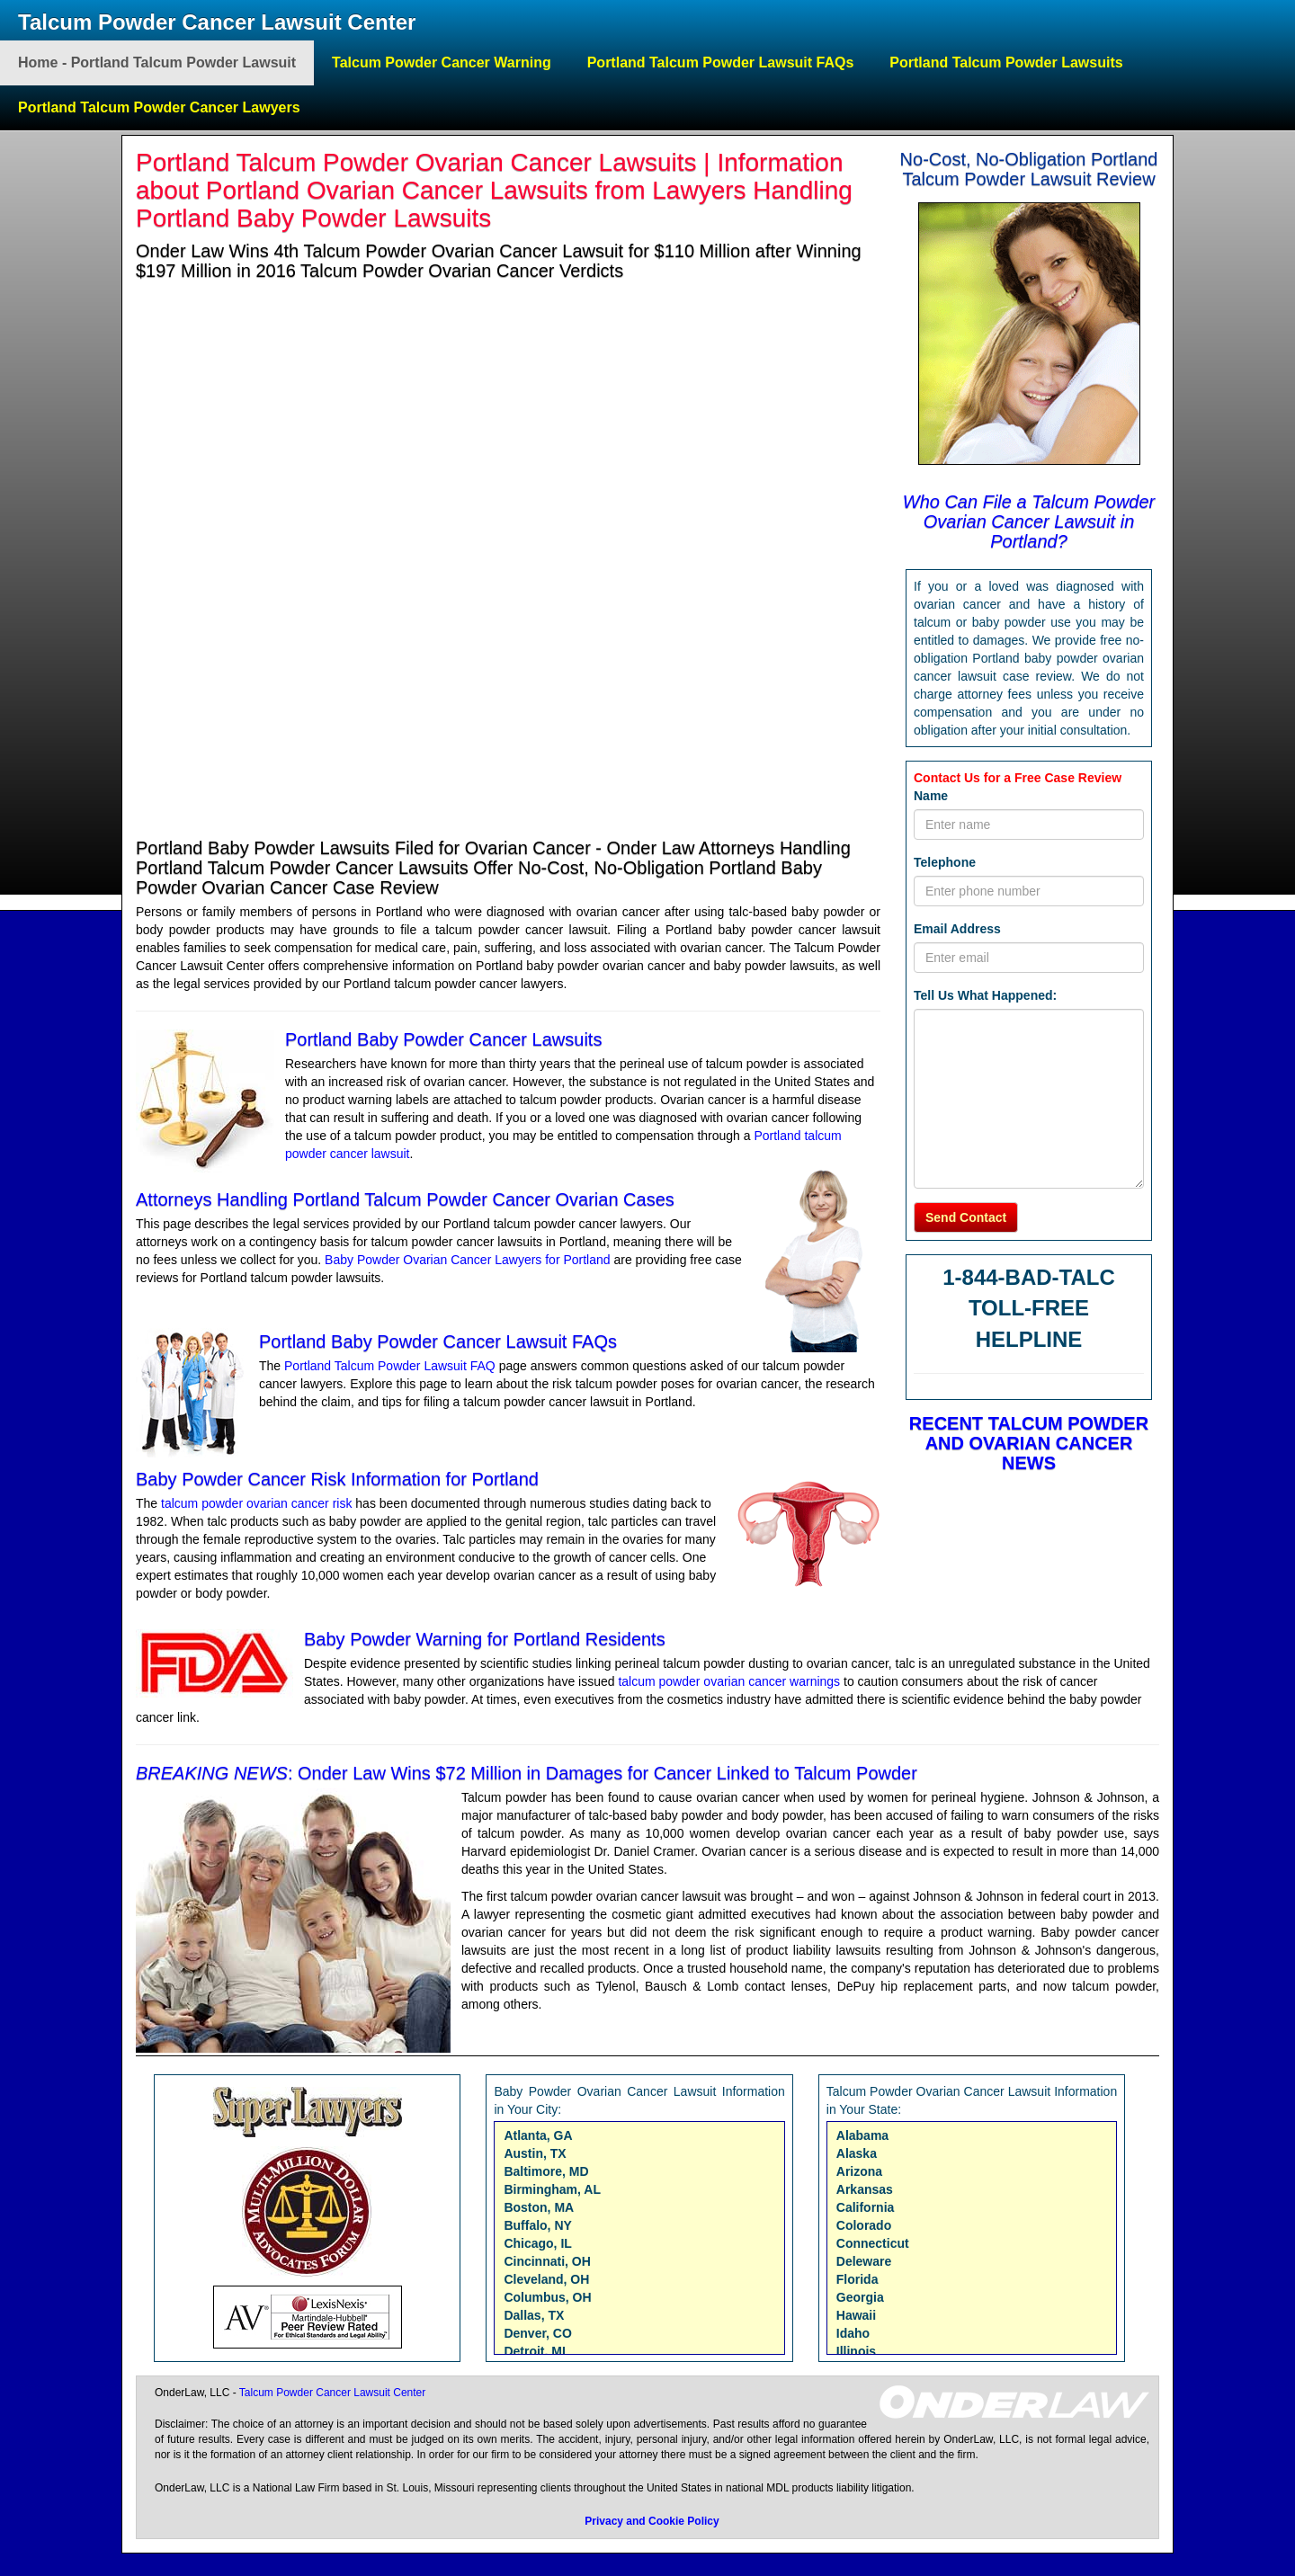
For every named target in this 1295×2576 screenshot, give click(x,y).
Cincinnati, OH (547, 2261)
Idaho (853, 2333)
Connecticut (872, 2243)
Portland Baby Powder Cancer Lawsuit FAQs (438, 1341)
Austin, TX (535, 2153)
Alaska (856, 2153)
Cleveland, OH (546, 2279)
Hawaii (856, 2315)
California (865, 2207)
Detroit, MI (534, 2351)
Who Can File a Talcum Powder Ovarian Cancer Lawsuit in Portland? (1029, 521)
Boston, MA (539, 2207)
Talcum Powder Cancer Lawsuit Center (216, 22)
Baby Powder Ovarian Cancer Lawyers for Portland (467, 1259)
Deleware (863, 2261)
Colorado (863, 2225)
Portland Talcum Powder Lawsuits (1005, 62)
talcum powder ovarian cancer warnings (731, 1681)
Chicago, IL (537, 2243)
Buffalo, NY (537, 2225)
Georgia (860, 2297)
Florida (857, 2279)
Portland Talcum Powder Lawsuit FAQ (391, 1366)
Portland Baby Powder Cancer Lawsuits (443, 1039)
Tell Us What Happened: (985, 995)
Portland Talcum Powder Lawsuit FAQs (720, 62)
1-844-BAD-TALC (1028, 1277)
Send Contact (965, 1217)
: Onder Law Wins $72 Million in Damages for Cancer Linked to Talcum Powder (526, 1773)
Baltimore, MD (546, 2171)
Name (931, 796)
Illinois (856, 2351)
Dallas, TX (534, 2315)
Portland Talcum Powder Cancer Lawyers (159, 107)
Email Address (957, 929)
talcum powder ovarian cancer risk (256, 1503)
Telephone (945, 862)
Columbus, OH (547, 2297)
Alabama (862, 2135)
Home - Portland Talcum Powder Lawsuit (157, 62)
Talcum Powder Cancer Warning (441, 62)
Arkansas (864, 2189)
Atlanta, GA (538, 2135)
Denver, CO (537, 2333)
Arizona (859, 2171)
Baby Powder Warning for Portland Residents (484, 1639)
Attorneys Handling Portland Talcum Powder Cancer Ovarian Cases (405, 1199)
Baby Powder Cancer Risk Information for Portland (337, 1479)
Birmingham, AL (552, 2189)
